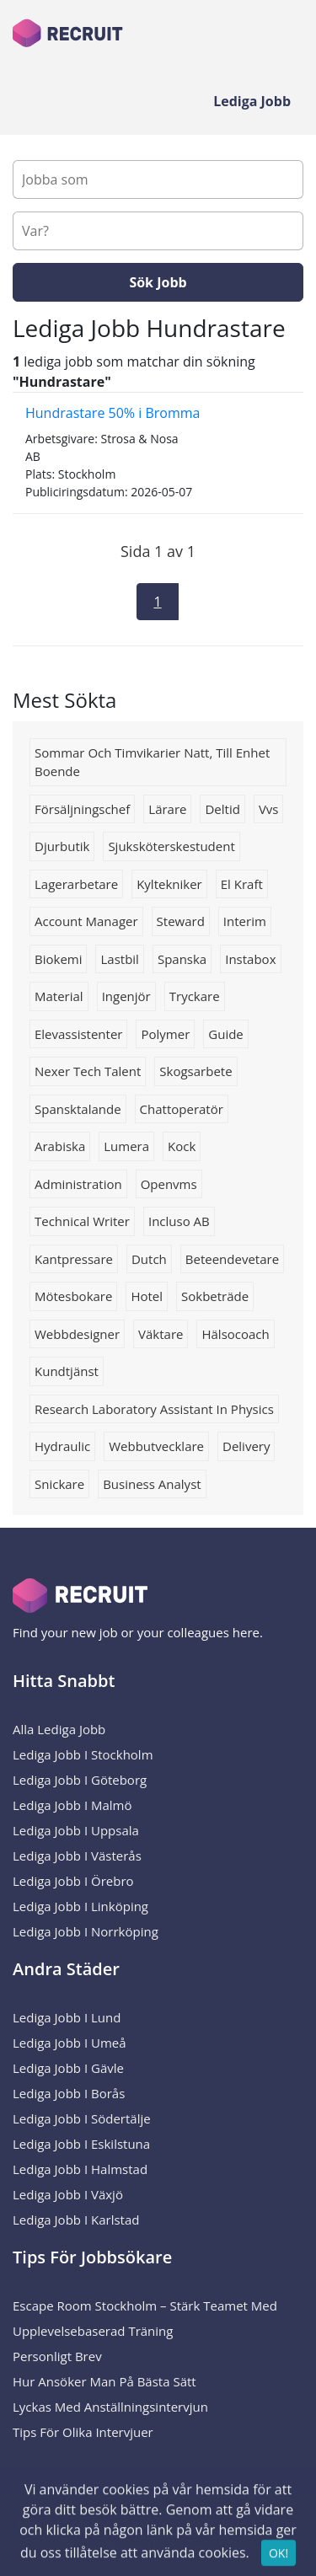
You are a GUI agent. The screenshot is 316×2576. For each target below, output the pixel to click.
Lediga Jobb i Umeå (69, 2042)
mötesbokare (73, 1296)
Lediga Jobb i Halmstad (80, 2169)
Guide (226, 1034)
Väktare (160, 1333)
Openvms (169, 1184)
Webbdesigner (77, 1333)
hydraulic (62, 1446)
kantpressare (74, 1259)
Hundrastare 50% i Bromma (112, 413)
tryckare (194, 996)
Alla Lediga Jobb (59, 1729)
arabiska (60, 1146)
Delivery (246, 1446)
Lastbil (119, 959)
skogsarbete (195, 1071)
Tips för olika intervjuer (83, 2431)
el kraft (242, 884)
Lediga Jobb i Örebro (73, 1880)
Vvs (269, 809)
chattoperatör (181, 1109)
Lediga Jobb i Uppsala (76, 1830)
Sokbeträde (215, 1296)
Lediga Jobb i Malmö (72, 1805)
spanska (182, 959)
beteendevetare (232, 1259)
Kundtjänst (67, 1371)
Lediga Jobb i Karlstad (76, 2219)
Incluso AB (179, 1221)
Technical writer (82, 1221)
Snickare (59, 1483)
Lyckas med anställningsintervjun (110, 2406)
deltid (222, 809)
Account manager (86, 921)
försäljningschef (82, 809)
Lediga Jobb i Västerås (77, 1855)
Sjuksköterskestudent (171, 846)
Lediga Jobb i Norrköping (85, 1931)
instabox (250, 959)
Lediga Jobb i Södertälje (82, 2118)
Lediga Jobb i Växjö (68, 2194)
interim (244, 921)
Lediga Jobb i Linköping (80, 1906)
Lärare (167, 809)
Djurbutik (62, 846)
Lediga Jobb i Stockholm (83, 1754)
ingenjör (126, 996)
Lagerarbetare (76, 884)
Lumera (126, 1146)
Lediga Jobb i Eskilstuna (81, 2143)
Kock (181, 1146)
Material (59, 996)
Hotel (147, 1296)
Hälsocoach (235, 1333)
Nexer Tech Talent (88, 1071)
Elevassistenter (78, 1034)
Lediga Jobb (252, 101)
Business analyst (152, 1483)
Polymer (165, 1034)
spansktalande (78, 1109)
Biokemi (58, 959)
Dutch (149, 1259)
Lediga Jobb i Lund (67, 2017)
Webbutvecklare (156, 1446)
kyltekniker (169, 884)
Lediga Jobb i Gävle (68, 2067)
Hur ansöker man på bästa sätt (104, 2381)
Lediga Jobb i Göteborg (80, 1779)
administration (78, 1184)
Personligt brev (57, 2356)
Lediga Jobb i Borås (69, 2093)
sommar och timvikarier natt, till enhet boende (152, 762)
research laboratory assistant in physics (154, 1408)
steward (181, 921)
